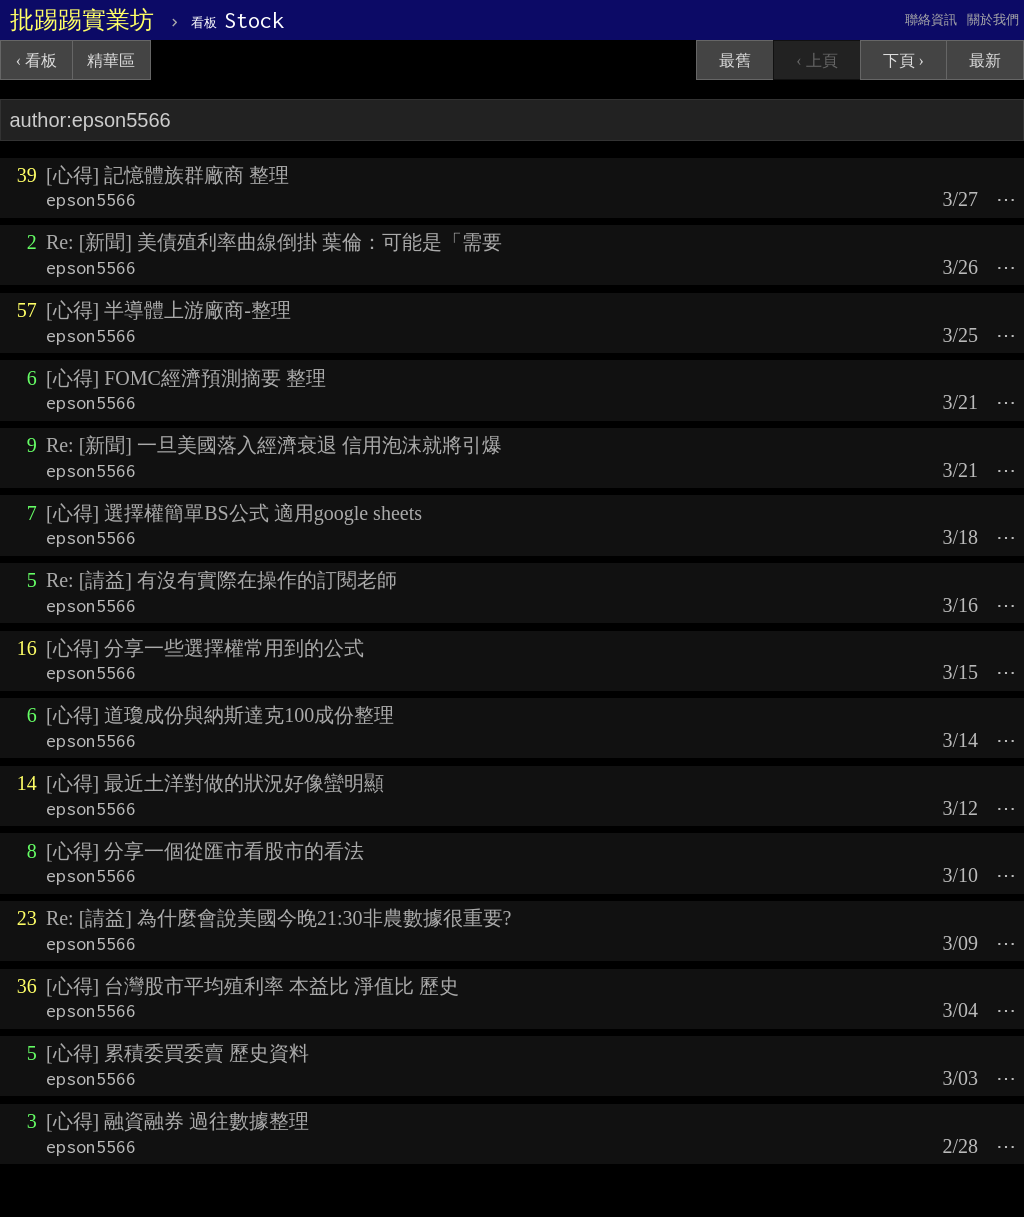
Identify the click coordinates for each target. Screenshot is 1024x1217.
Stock (237, 20)
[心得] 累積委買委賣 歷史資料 (177, 1053)
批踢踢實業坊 (82, 20)
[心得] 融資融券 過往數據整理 (177, 1121)
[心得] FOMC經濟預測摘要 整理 (186, 378)
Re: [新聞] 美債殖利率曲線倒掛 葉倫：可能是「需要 (274, 242)
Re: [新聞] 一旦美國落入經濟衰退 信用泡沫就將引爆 (274, 445)
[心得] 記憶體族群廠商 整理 (167, 175)
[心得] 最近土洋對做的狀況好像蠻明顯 (215, 783)
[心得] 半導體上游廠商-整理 (168, 310)
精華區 (111, 60)
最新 (985, 60)
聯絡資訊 (931, 19)
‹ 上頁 (816, 60)
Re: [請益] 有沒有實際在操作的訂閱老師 (221, 580)
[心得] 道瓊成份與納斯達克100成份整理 (220, 715)
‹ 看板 (36, 60)
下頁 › (903, 60)
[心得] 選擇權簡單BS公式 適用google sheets (234, 513)
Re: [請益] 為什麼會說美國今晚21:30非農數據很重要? (279, 918)
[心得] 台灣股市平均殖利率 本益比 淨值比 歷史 (252, 986)
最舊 (735, 60)
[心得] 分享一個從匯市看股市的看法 (205, 851)
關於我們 (993, 19)
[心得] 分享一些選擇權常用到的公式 (205, 648)
